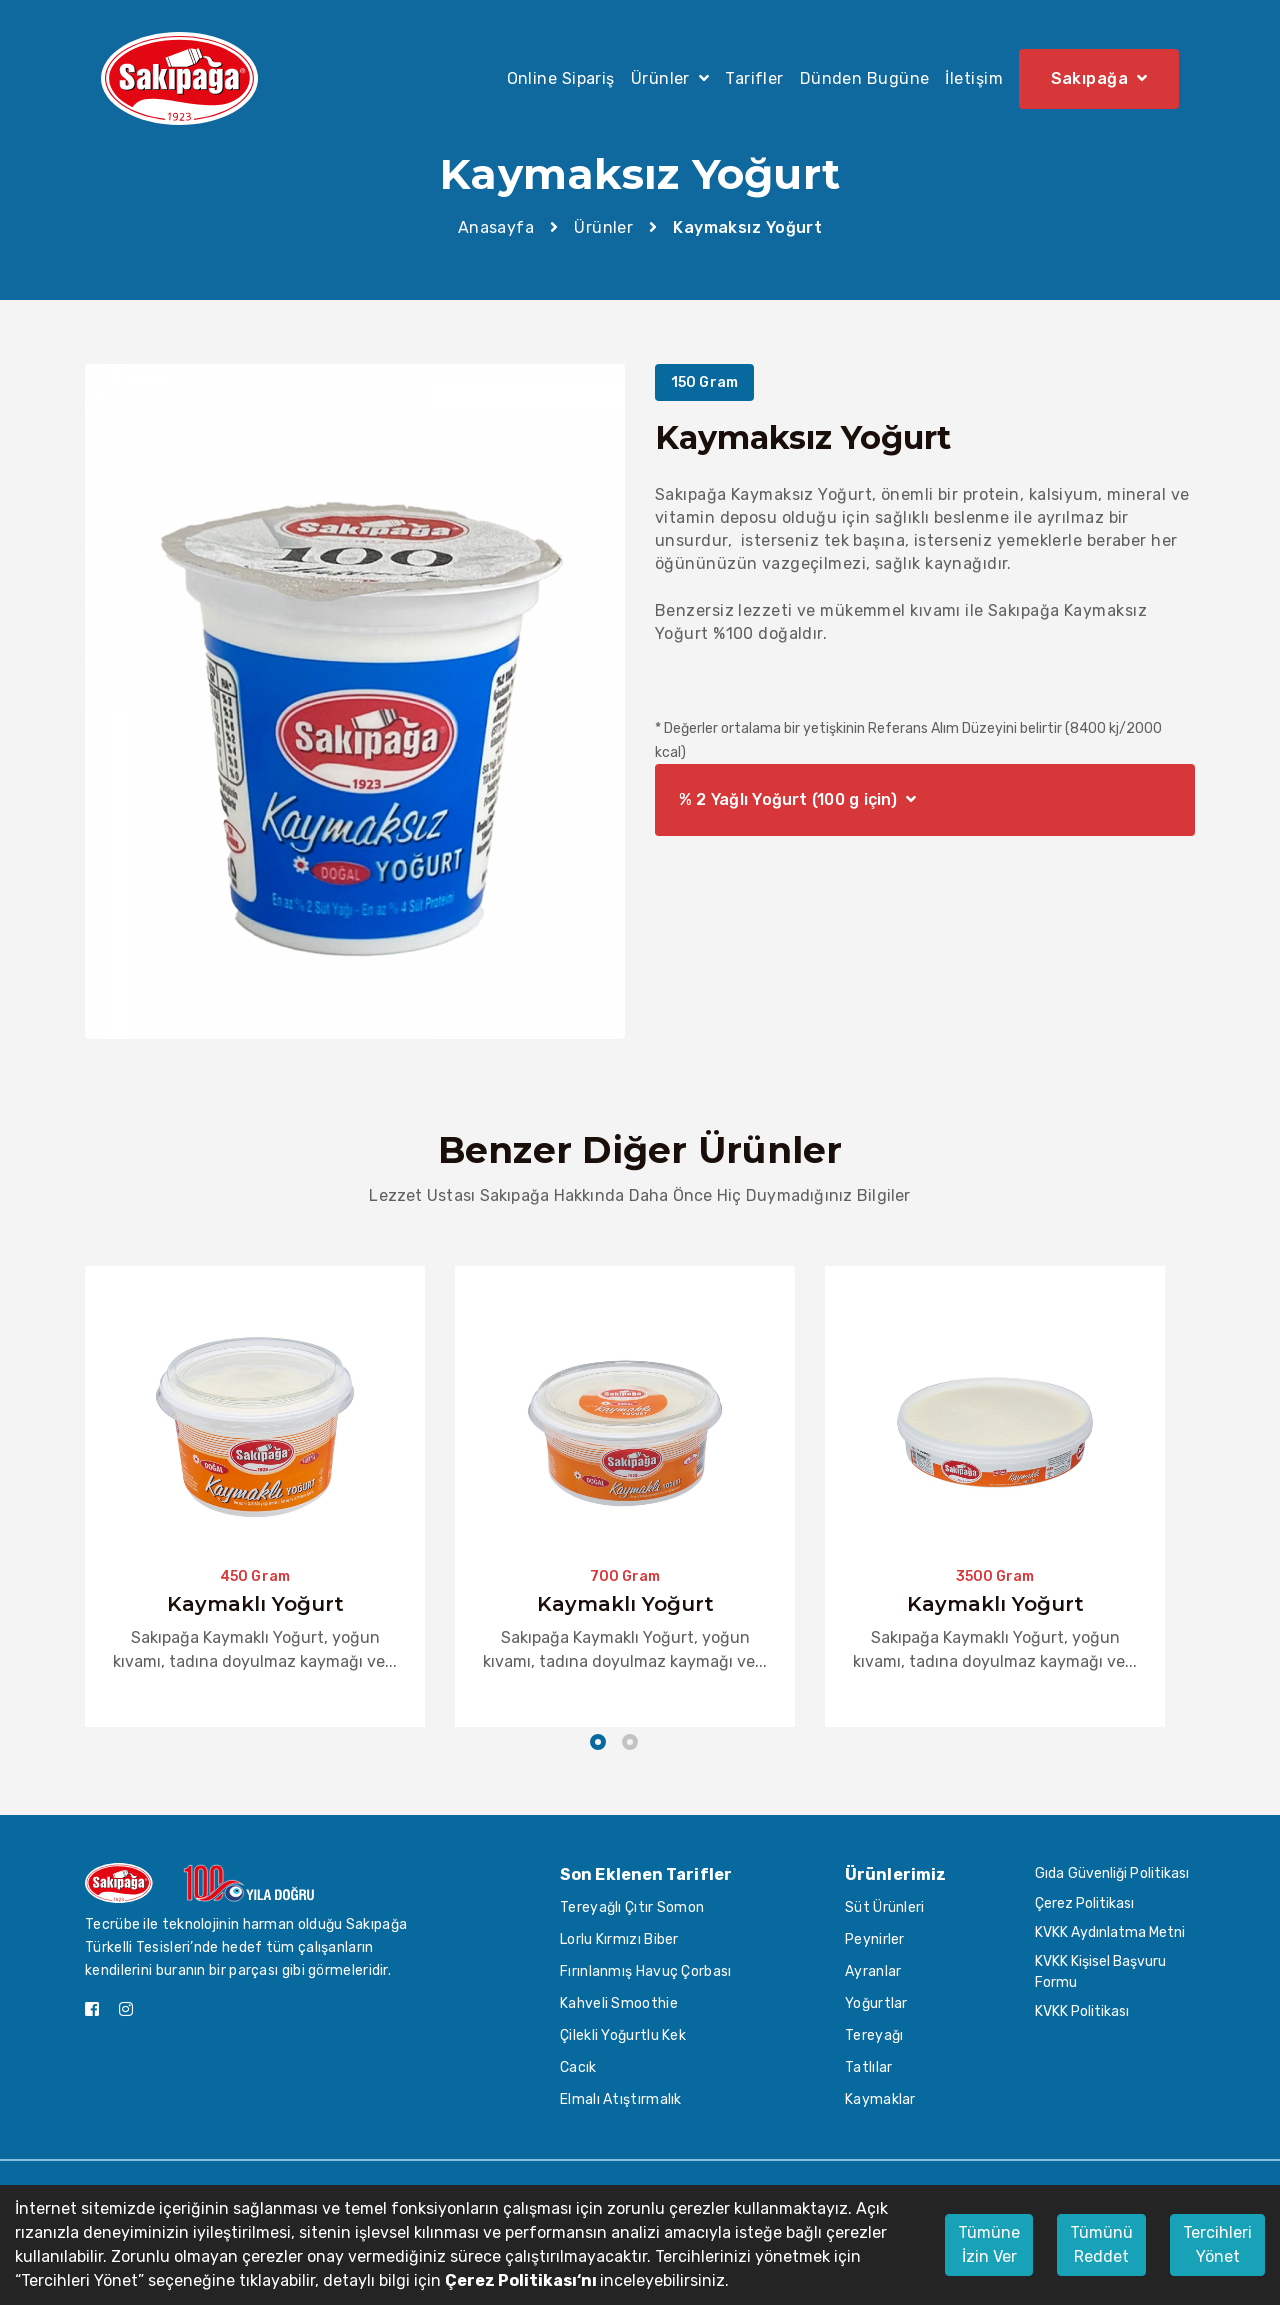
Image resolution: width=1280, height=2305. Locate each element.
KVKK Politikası (1082, 2011)
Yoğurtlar (876, 2003)
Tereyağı (874, 2035)
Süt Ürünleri (885, 1907)
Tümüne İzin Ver (989, 2244)
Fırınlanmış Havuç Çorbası (646, 1971)
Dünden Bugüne (865, 78)
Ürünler (603, 227)
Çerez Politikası (1084, 1903)
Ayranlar (873, 1971)
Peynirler (875, 1939)
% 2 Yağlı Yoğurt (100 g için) (797, 800)
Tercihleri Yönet (1217, 2244)
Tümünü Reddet (1101, 2244)
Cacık (578, 2067)
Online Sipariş (561, 78)
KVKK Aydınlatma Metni (1110, 1932)
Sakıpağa (1099, 78)
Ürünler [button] (670, 78)
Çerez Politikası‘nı (522, 2280)
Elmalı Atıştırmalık (621, 2099)
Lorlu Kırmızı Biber (619, 1939)
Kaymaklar (880, 2099)
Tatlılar (868, 2067)
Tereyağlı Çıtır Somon (632, 1907)
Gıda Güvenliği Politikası (1112, 1873)
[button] (598, 1745)
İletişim (974, 78)
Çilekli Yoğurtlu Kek (623, 2035)
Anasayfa (496, 227)
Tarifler (754, 78)
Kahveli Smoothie (619, 2003)
